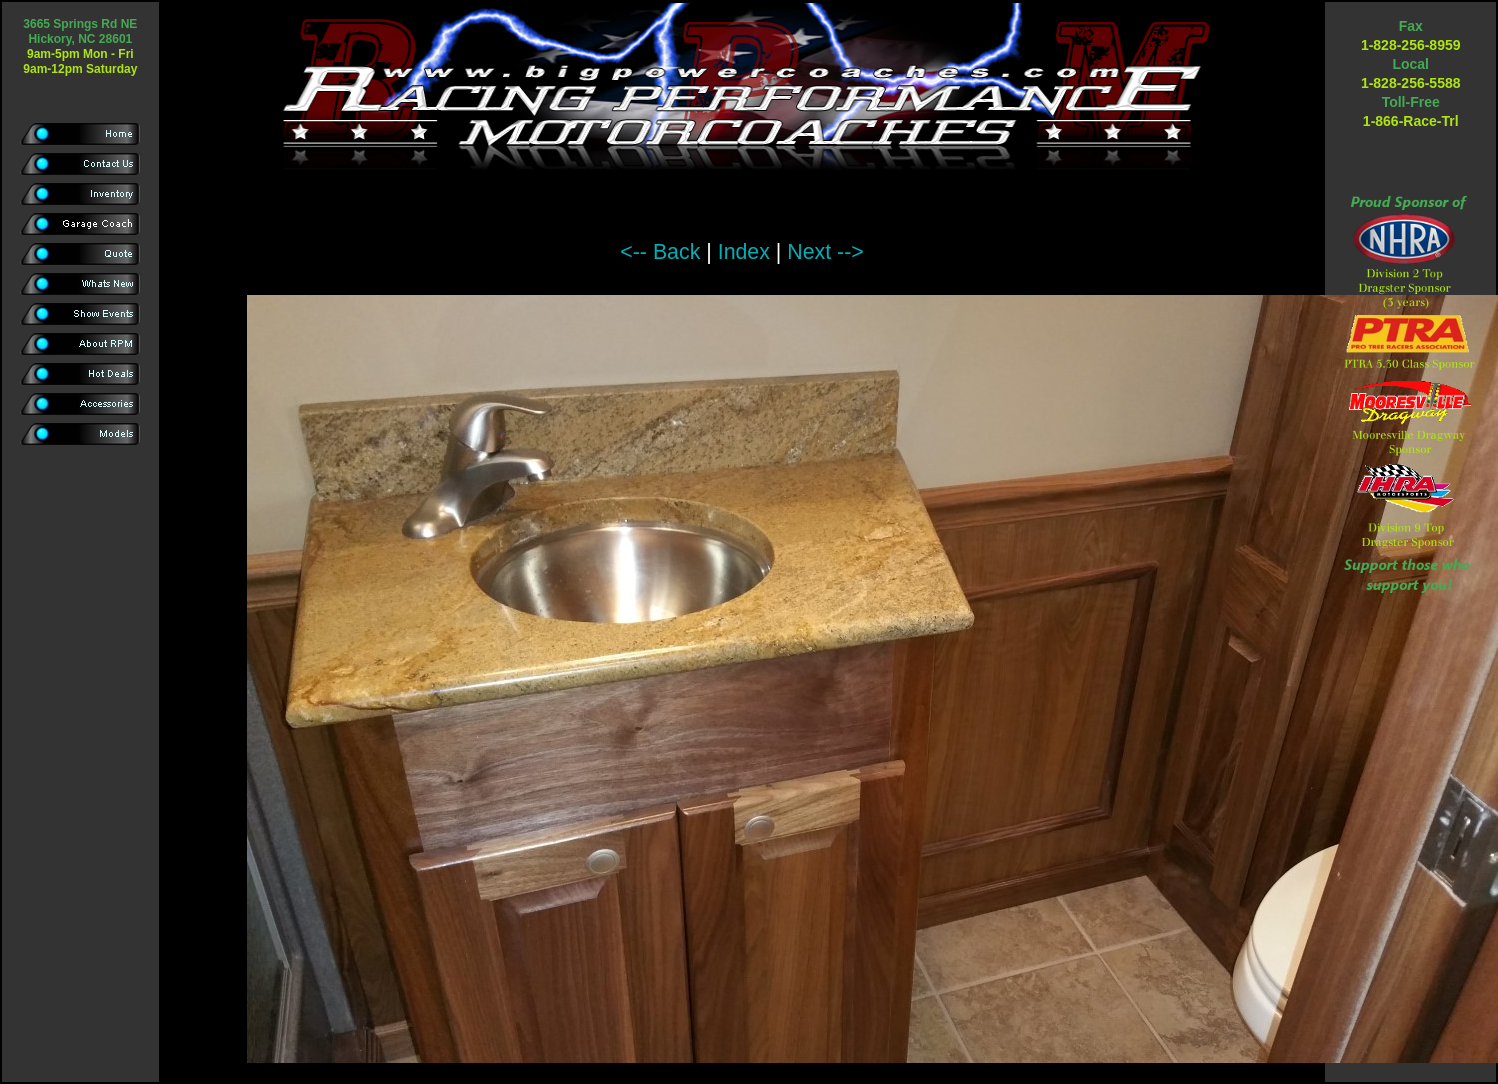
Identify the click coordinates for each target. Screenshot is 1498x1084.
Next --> (825, 252)
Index (744, 252)
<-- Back (660, 252)
